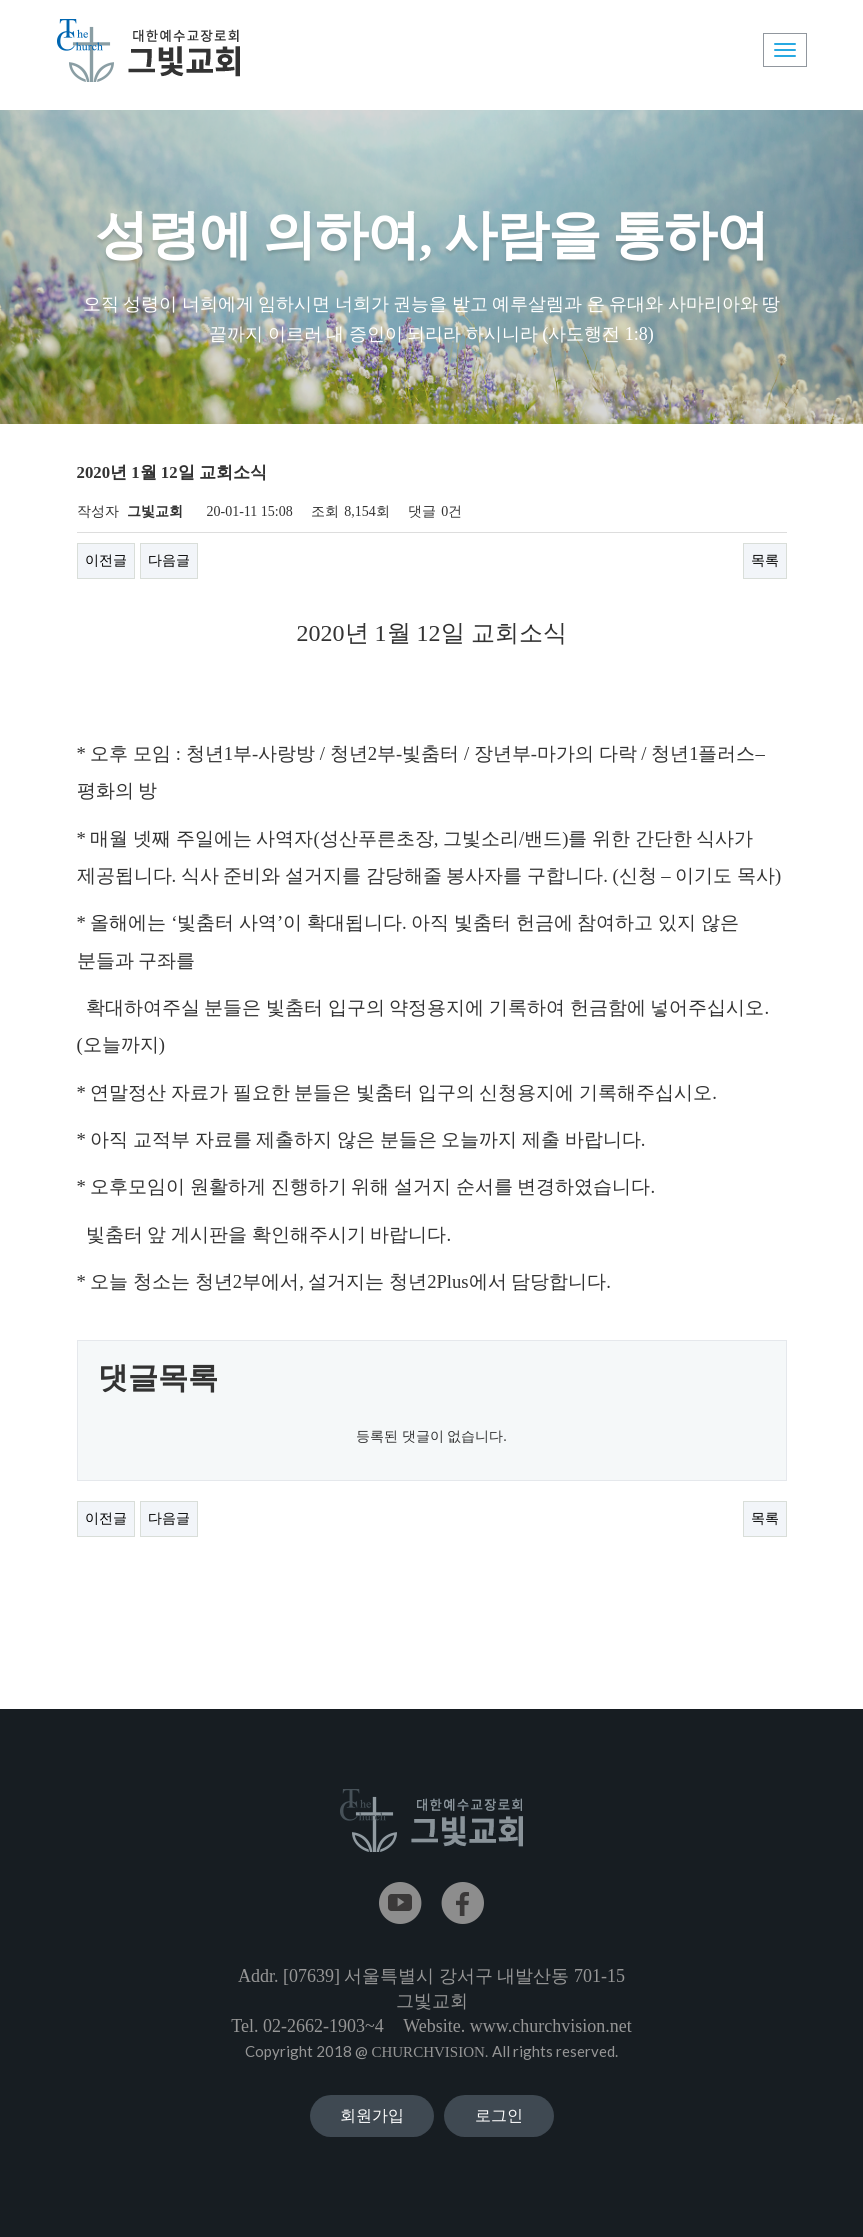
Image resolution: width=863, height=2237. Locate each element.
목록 (765, 560)
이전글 (106, 560)
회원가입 (372, 2115)
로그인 (499, 2115)
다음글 (169, 560)
